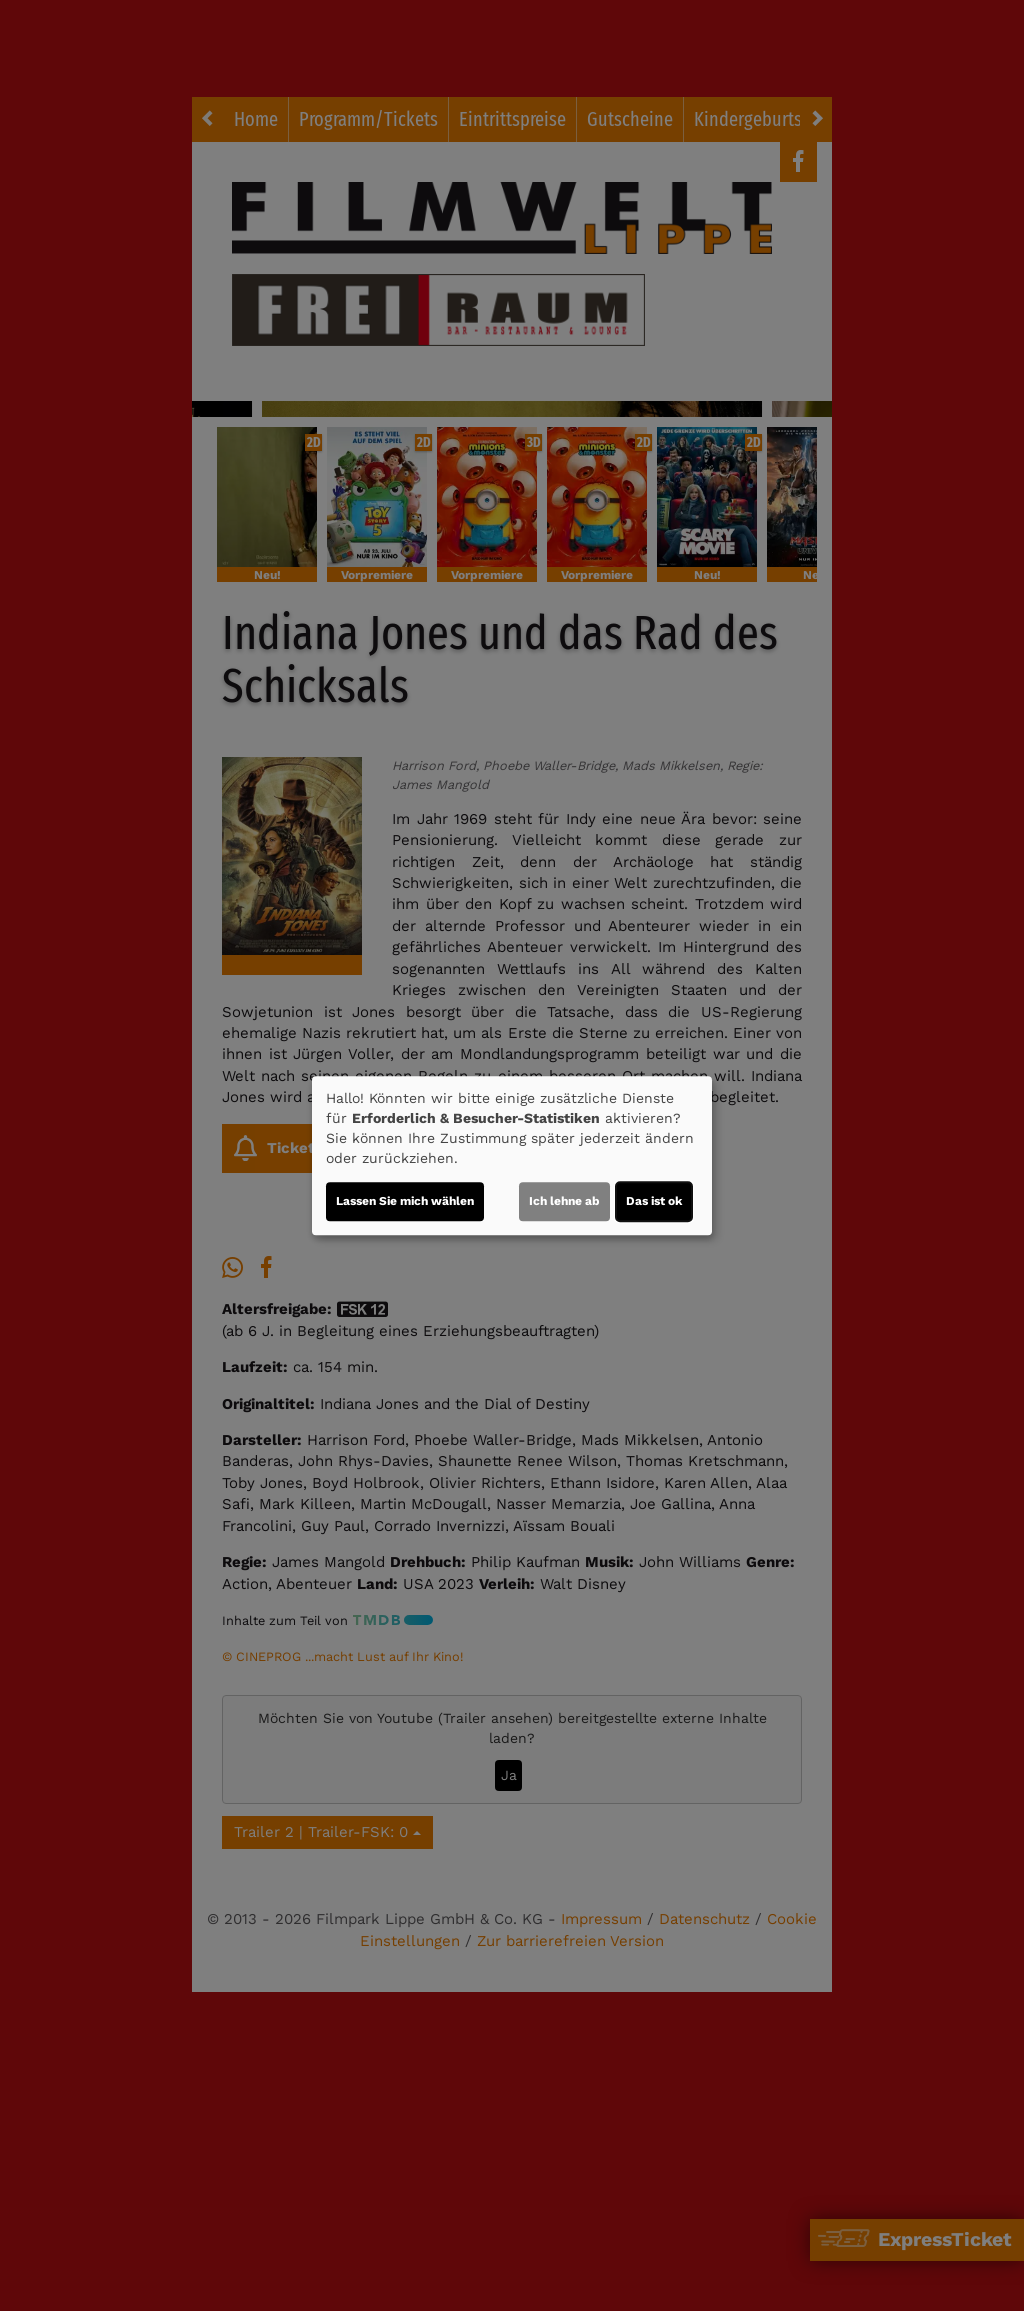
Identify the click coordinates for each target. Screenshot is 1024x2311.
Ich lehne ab (564, 1201)
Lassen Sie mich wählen (405, 1201)
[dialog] (512, 1156)
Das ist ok (654, 1201)
